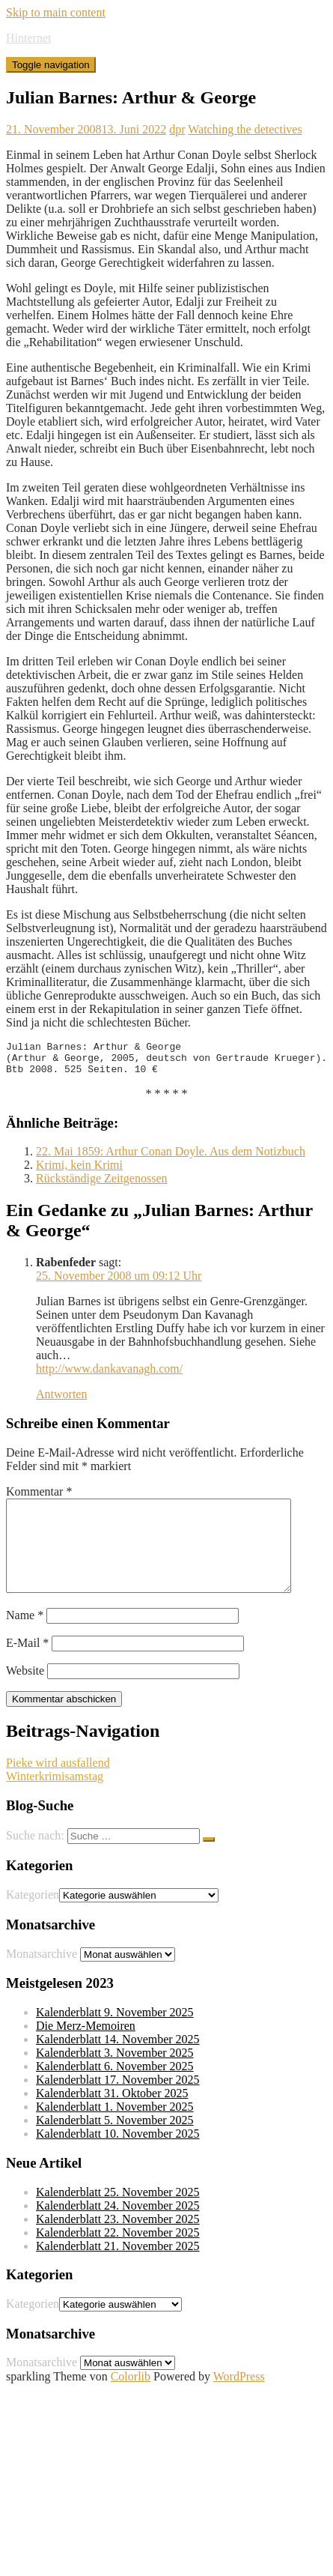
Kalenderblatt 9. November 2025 (115, 2037)
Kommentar (39, 1498)
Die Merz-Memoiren (85, 2050)
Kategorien (32, 1919)
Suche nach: (35, 1860)
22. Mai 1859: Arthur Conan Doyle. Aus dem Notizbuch (170, 1158)
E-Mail (27, 1667)
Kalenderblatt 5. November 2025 (115, 2144)
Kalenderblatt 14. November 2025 (118, 2064)
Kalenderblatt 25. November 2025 (118, 2216)
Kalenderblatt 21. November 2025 (118, 2270)
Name (24, 1639)
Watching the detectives (245, 129)
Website (25, 1695)
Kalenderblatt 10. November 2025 (118, 2158)
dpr (177, 129)
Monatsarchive (41, 1978)
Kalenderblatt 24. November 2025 (118, 2230)
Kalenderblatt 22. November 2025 (118, 2257)
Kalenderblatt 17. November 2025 (118, 2104)
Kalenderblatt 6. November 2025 (115, 2090)
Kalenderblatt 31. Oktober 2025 (112, 2117)
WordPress (239, 2401)
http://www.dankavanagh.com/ (109, 1375)
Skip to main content (56, 12)
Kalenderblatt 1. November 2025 (115, 2131)
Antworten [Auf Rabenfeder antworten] (61, 1400)
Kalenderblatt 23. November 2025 (118, 2243)
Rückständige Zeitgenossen (102, 1185)
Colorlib (130, 2401)
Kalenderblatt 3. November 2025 (115, 2077)
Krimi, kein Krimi (79, 1171)
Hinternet (28, 37)
